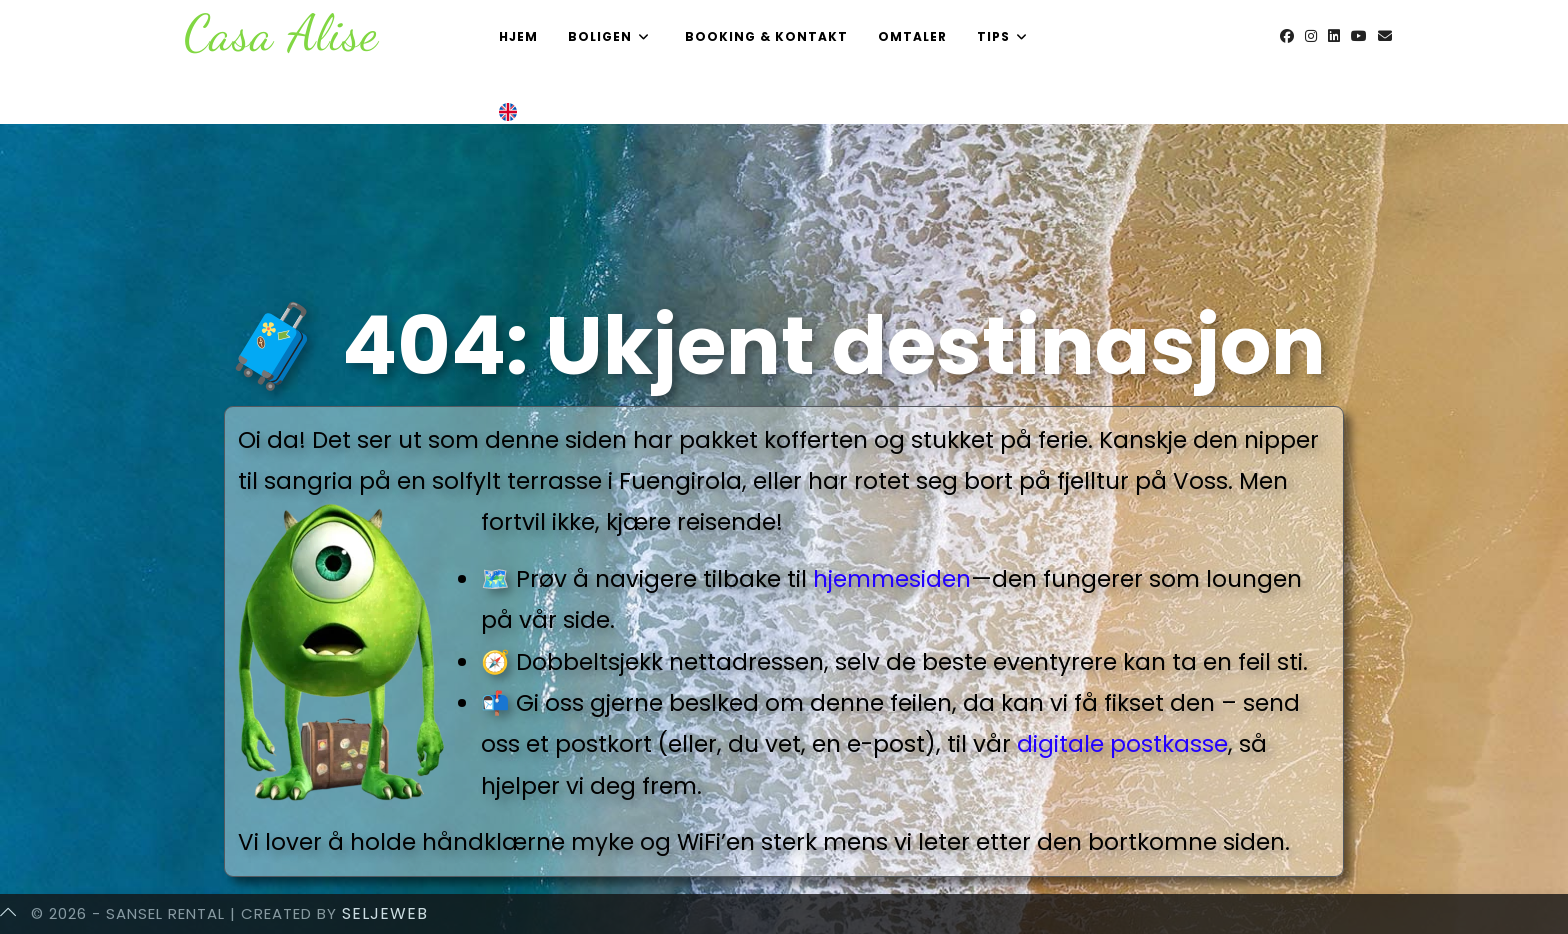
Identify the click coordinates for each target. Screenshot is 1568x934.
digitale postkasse (1122, 744)
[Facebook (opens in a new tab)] (1287, 36)
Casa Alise (281, 33)
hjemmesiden (892, 579)
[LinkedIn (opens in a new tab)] (1334, 36)
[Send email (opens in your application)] (1385, 36)
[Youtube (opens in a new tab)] (1359, 36)
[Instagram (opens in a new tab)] (1311, 36)
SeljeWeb (385, 913)
